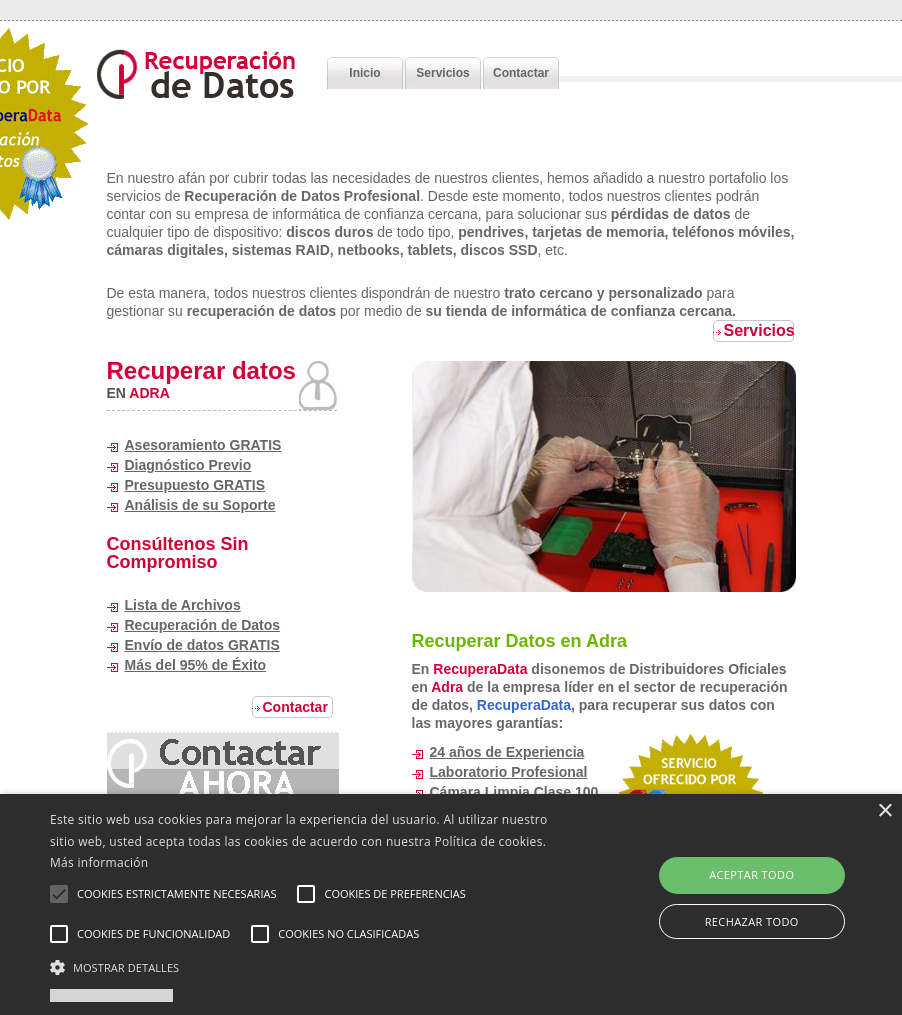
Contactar (521, 73)
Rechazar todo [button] (752, 921)
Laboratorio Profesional (509, 772)
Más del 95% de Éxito (196, 665)
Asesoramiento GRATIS (203, 445)
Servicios (442, 73)
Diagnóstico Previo (188, 465)
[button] (310, 967)
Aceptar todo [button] (751, 874)
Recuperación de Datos (203, 625)
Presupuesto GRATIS (195, 485)
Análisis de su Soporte (200, 505)
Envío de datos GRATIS (202, 645)
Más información (99, 862)
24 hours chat (223, 767)
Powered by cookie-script (111, 995)
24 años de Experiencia (507, 752)
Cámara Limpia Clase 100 (514, 792)
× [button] (884, 811)
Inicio (364, 73)
